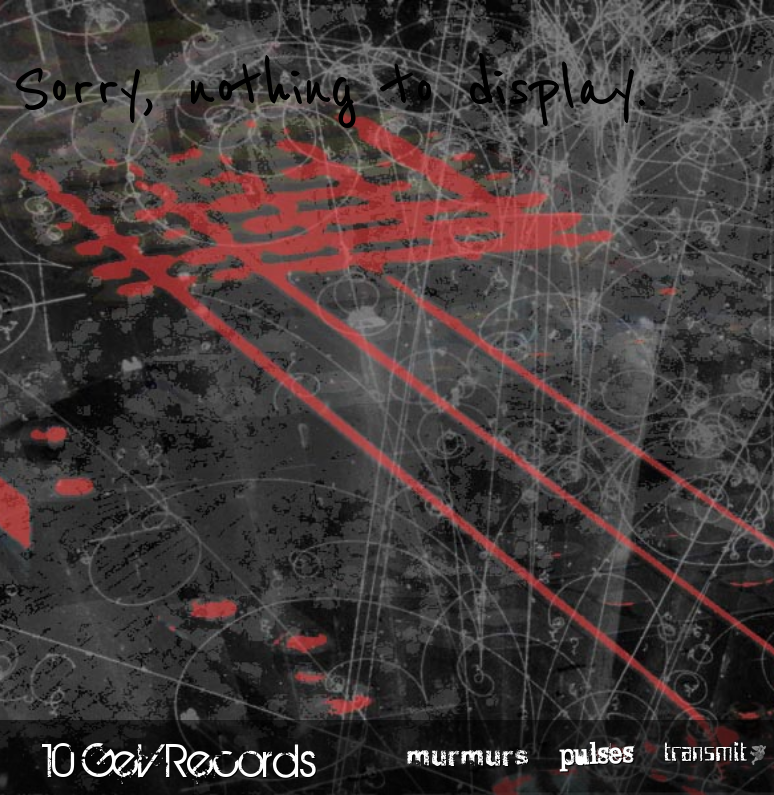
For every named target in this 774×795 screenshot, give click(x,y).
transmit (705, 753)
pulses (596, 753)
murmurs (468, 754)
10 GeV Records (179, 760)
